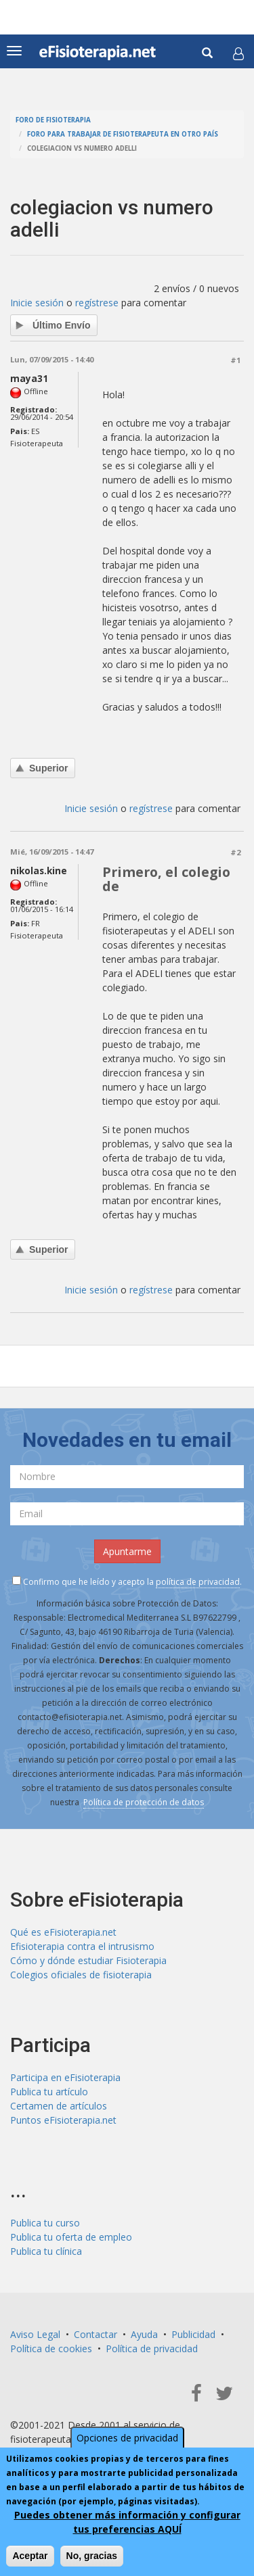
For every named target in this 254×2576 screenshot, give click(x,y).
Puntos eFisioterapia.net (63, 2120)
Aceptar (29, 2555)
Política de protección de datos (143, 1802)
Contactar (95, 2334)
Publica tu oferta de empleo (71, 2237)
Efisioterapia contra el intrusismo (82, 1946)
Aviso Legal (35, 2334)
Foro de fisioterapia (53, 120)
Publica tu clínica (46, 2251)
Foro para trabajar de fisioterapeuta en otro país (122, 134)
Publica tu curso (45, 2222)
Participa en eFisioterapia (65, 2077)
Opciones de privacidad (127, 2437)
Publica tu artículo (49, 2091)
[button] (238, 53)
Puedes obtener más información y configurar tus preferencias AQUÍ (127, 2521)
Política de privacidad (152, 2348)
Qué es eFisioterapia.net (63, 1932)
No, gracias (91, 2555)
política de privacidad (198, 1582)
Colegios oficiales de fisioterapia (81, 1974)
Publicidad (193, 2334)
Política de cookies (51, 2348)
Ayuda (144, 2334)
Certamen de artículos (58, 2105)
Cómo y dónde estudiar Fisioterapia (88, 1960)
